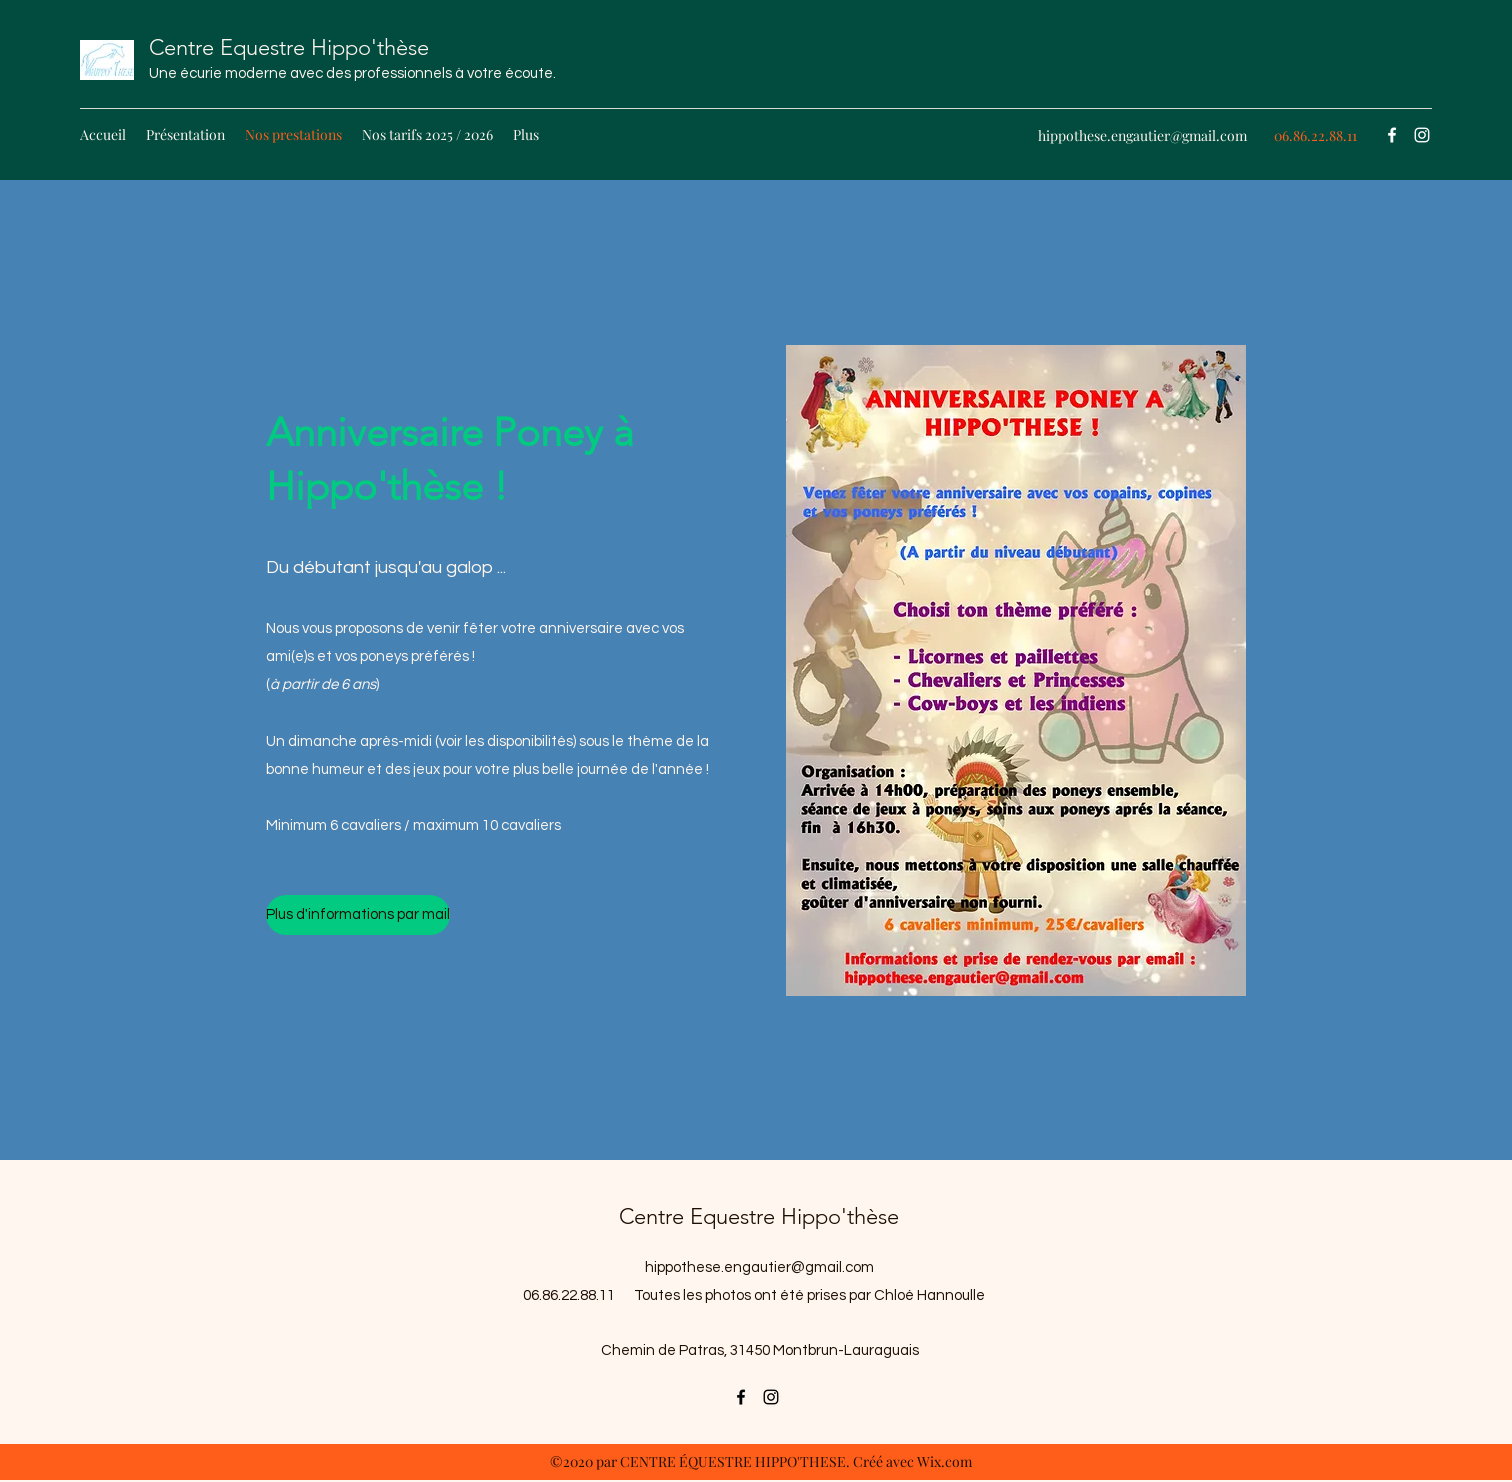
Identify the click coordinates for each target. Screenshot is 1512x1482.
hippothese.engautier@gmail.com (1142, 135)
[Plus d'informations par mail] (358, 915)
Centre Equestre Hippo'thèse (289, 47)
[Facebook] (1392, 135)
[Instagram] (1422, 135)
